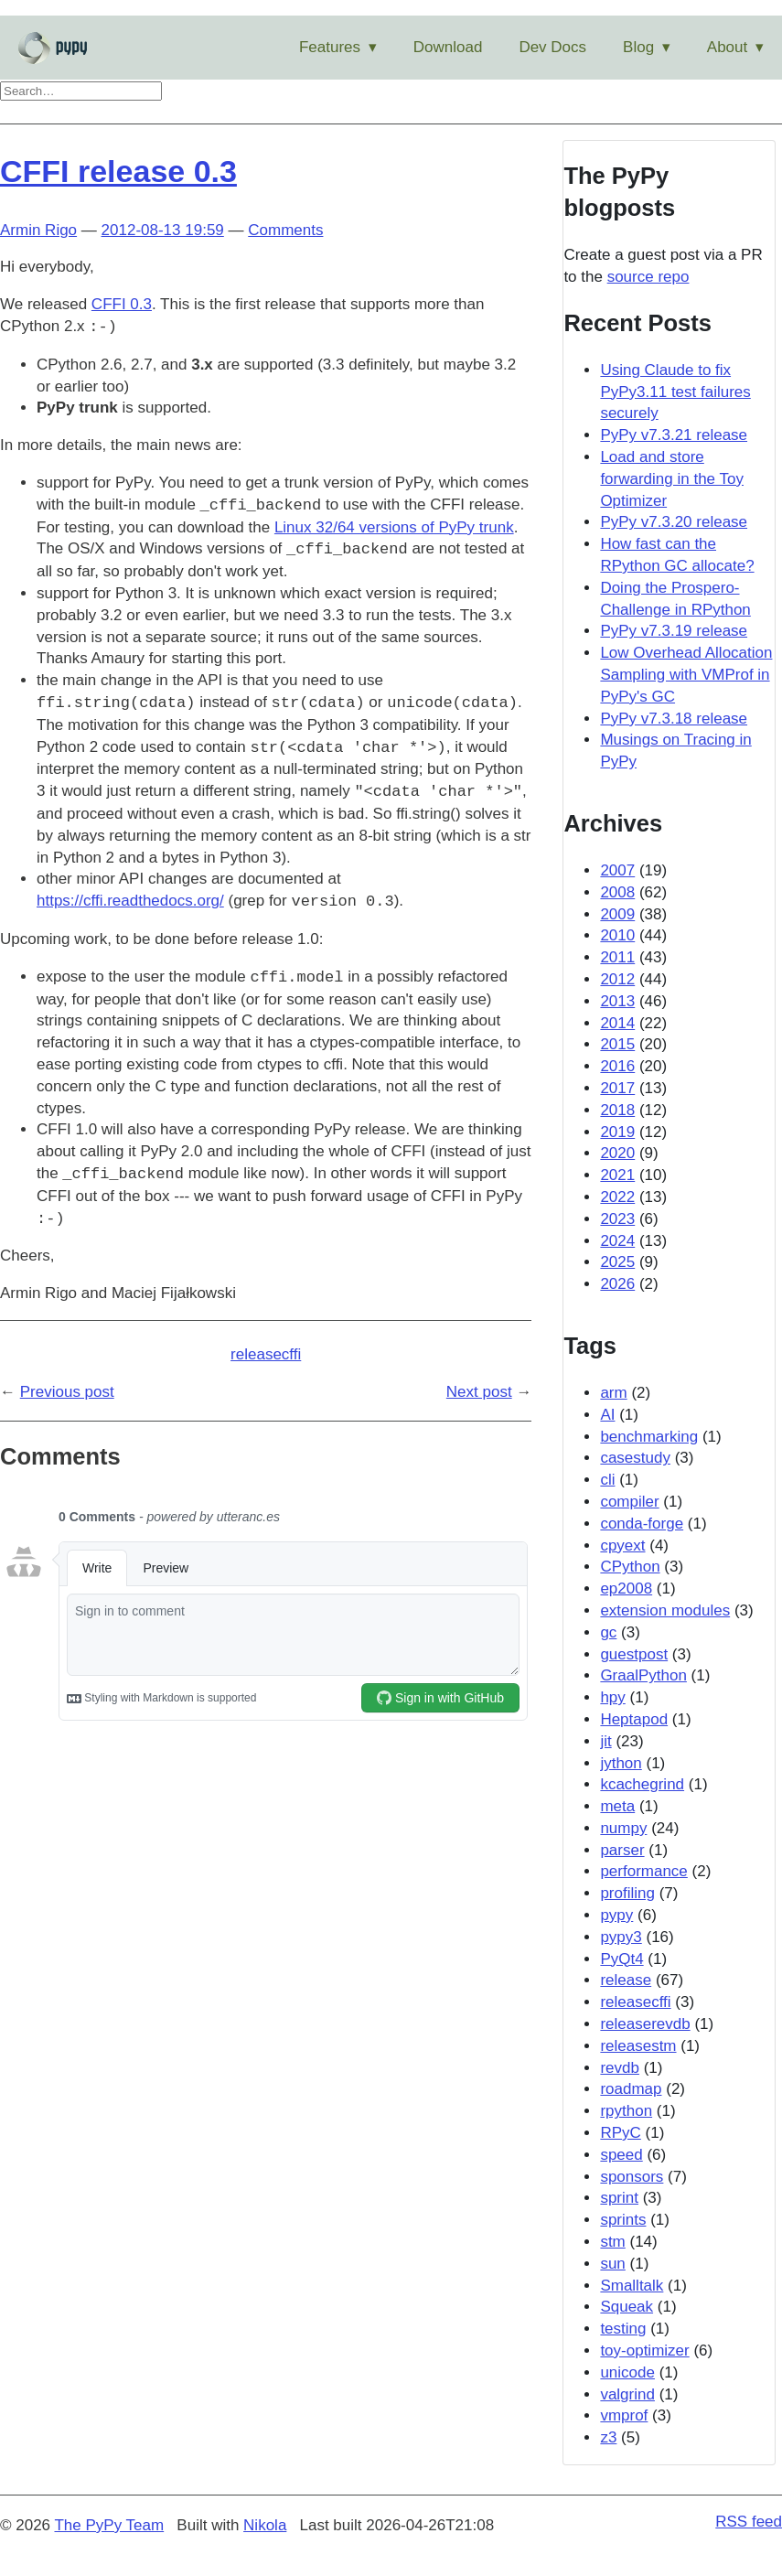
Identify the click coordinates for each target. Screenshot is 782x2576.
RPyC (620, 2132)
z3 (608, 2437)
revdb (619, 2068)
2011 (617, 957)
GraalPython (643, 1675)
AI (607, 1414)
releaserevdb (645, 2024)
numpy (623, 1828)
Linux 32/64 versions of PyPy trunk (394, 527)
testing (623, 2328)
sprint (619, 2197)
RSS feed (748, 2521)
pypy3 (620, 1937)
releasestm (638, 2046)
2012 (617, 979)
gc (608, 1632)
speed (621, 2154)
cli (607, 1479)
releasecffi (265, 1354)
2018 (617, 1110)
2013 (617, 1001)
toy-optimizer (644, 2350)
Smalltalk (631, 2285)
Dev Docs (552, 47)
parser (622, 1850)
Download (448, 47)
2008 (617, 892)
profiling (627, 1893)
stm (612, 2241)
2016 (617, 1066)
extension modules (665, 1610)
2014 (617, 1023)
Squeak (626, 2306)
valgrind (627, 2394)
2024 (617, 1241)
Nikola (264, 2525)
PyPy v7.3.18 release (673, 718)
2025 (617, 1262)
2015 (617, 1044)
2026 (617, 1284)
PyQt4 (621, 1959)
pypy (616, 1915)
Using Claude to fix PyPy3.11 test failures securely (675, 392)
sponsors (631, 2176)
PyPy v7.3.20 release (673, 522)
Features (329, 47)
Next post (479, 1392)
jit (605, 1741)
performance (643, 1871)
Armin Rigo (38, 230)
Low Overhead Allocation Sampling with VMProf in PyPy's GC (686, 674)
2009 (617, 914)
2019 (617, 1132)
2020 (617, 1153)
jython (620, 1763)
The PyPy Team (109, 2525)
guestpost (634, 1654)
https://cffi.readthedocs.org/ (130, 901)
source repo (648, 276)
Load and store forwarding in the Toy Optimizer (672, 479)
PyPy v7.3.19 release (673, 630)
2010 (617, 935)
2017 (617, 1088)
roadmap (630, 2089)
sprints (623, 2219)
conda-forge (641, 1523)
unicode (627, 2372)
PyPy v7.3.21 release (673, 435)
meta (617, 1806)
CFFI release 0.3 (118, 171)
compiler (629, 1501)
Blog (638, 47)
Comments (285, 230)
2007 (617, 870)
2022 (617, 1197)
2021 (617, 1175)
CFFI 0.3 (121, 304)
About (727, 47)
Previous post (67, 1392)
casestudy (635, 1457)
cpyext (622, 1545)
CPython (629, 1566)
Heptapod (634, 1719)
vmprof (624, 2415)
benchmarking (649, 1436)
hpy (612, 1697)
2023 (617, 1219)
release (625, 1980)
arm (613, 1392)
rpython (626, 2111)
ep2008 (626, 1588)
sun (612, 2263)
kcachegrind (642, 1784)
